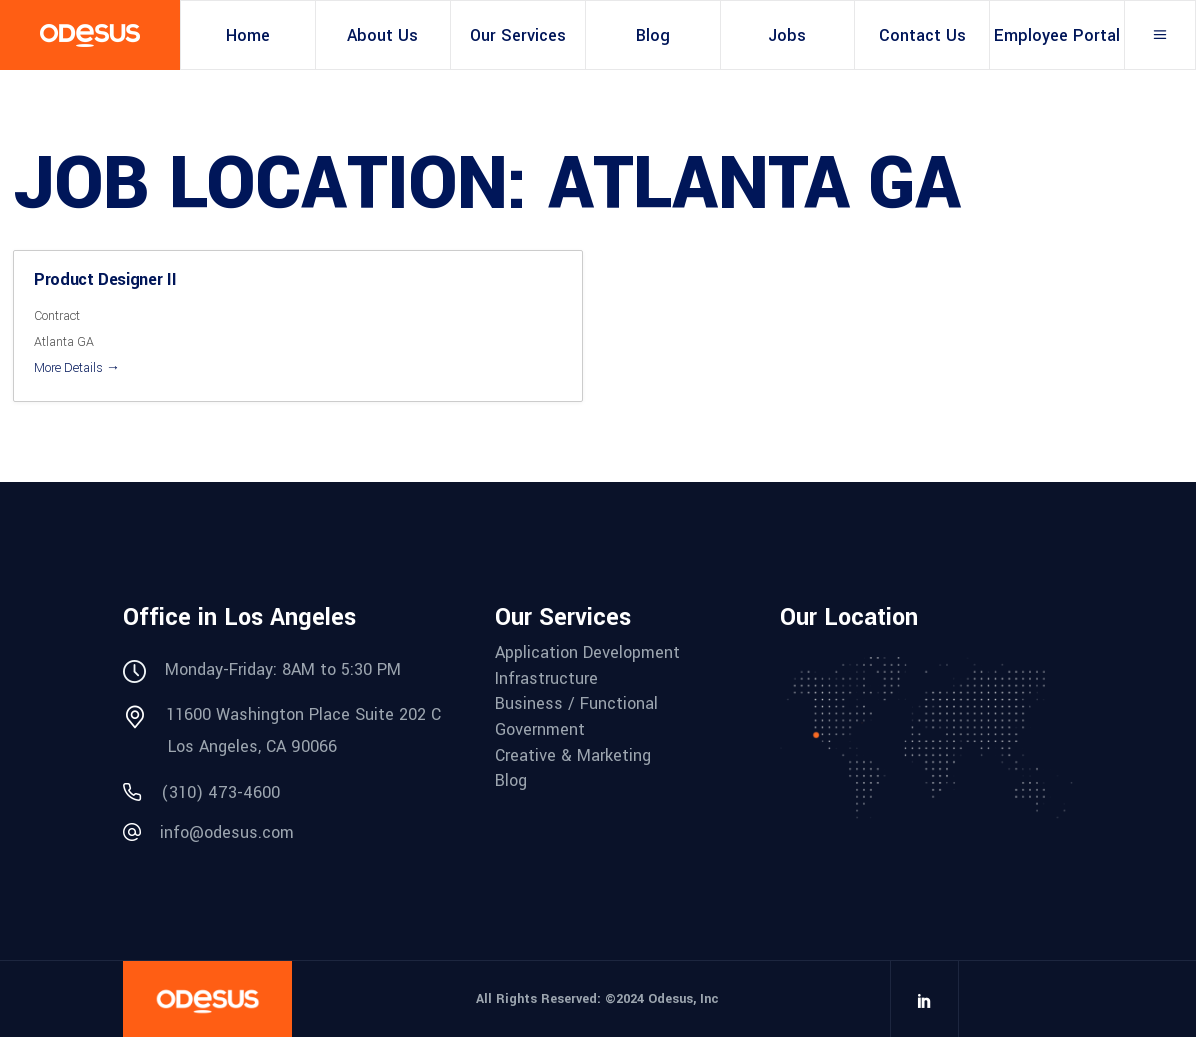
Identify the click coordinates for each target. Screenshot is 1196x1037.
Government (540, 730)
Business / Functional (576, 704)
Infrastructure (546, 679)
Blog (511, 781)
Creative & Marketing (573, 756)
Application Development (587, 653)
